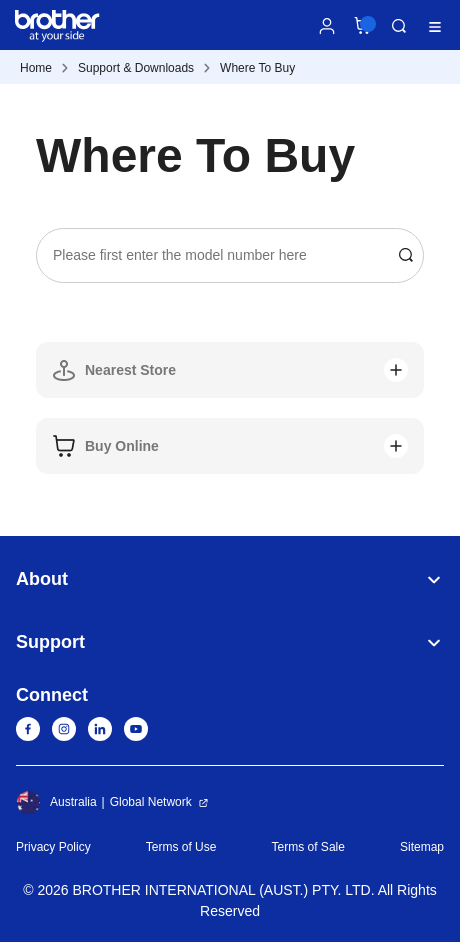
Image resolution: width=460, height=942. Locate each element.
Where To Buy (257, 68)
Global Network (151, 802)
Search (399, 26)
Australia (56, 802)
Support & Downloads (136, 68)
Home (36, 68)
